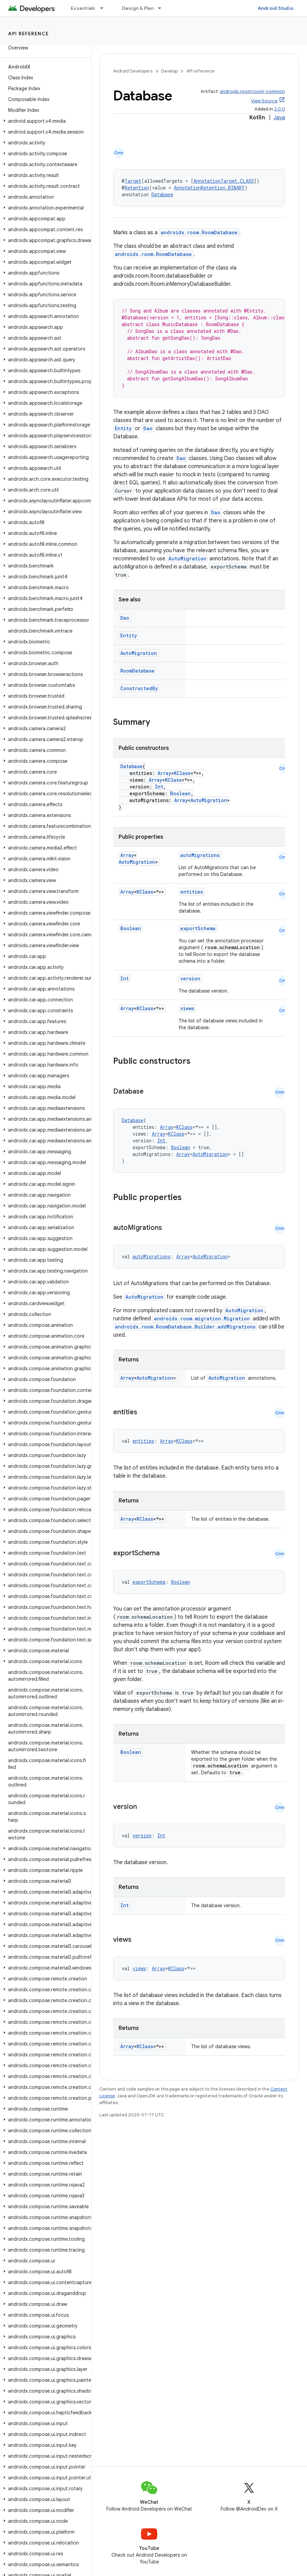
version (190, 978)
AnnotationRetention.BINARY (209, 187)
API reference (28, 34)
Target (133, 181)
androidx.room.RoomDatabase (199, 232)
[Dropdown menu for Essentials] (105, 8)
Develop (169, 71)
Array (164, 773)
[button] (44, 121)
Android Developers (132, 71)
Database (162, 194)
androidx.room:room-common (252, 91)
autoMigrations (200, 855)
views (187, 1008)
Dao (147, 428)
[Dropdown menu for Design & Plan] (163, 8)
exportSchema (198, 928)
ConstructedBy (139, 688)
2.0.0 (279, 109)
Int (159, 786)
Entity (123, 428)
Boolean (180, 793)
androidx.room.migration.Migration (202, 1318)
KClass (182, 773)
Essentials (83, 8)
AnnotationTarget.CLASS (223, 181)
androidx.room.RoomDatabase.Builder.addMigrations (185, 1326)
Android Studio (276, 8)
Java (279, 117)
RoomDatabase (137, 670)
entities (191, 891)
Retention (137, 187)
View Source (264, 101)
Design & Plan (138, 8)
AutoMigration (187, 558)
